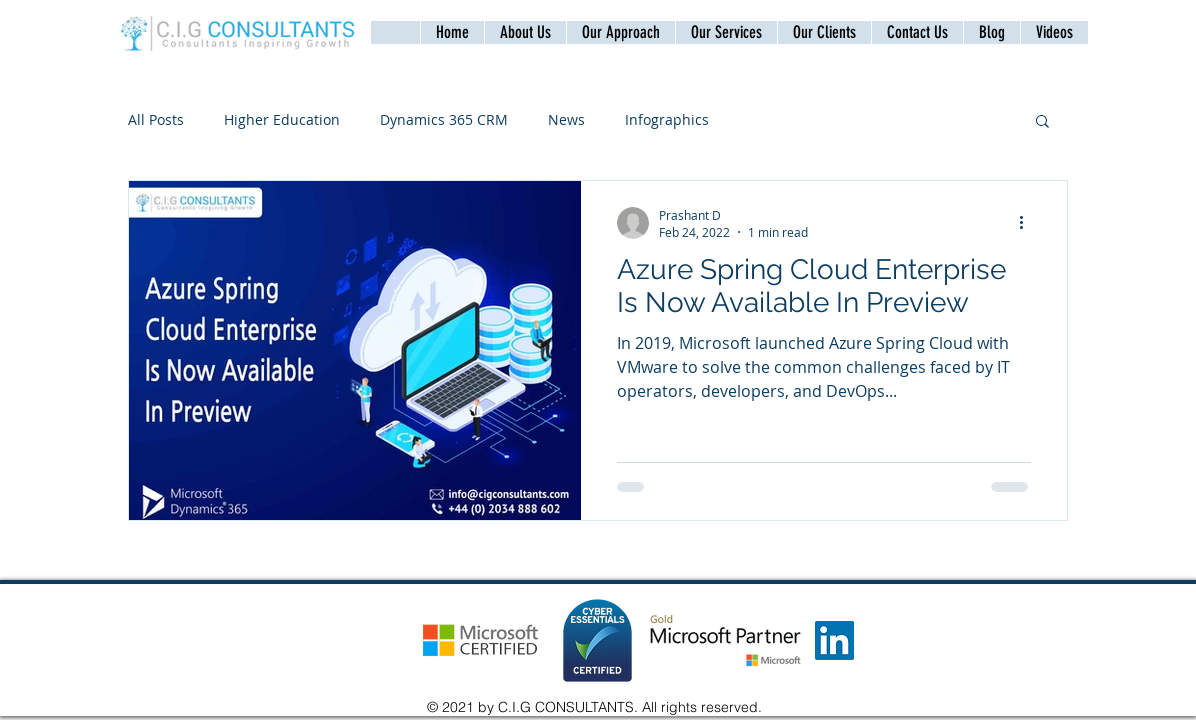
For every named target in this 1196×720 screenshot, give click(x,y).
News (566, 119)
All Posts (156, 119)
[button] (917, 32)
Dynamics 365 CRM (444, 119)
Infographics (667, 119)
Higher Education (282, 119)
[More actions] (1028, 223)
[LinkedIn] (834, 640)
